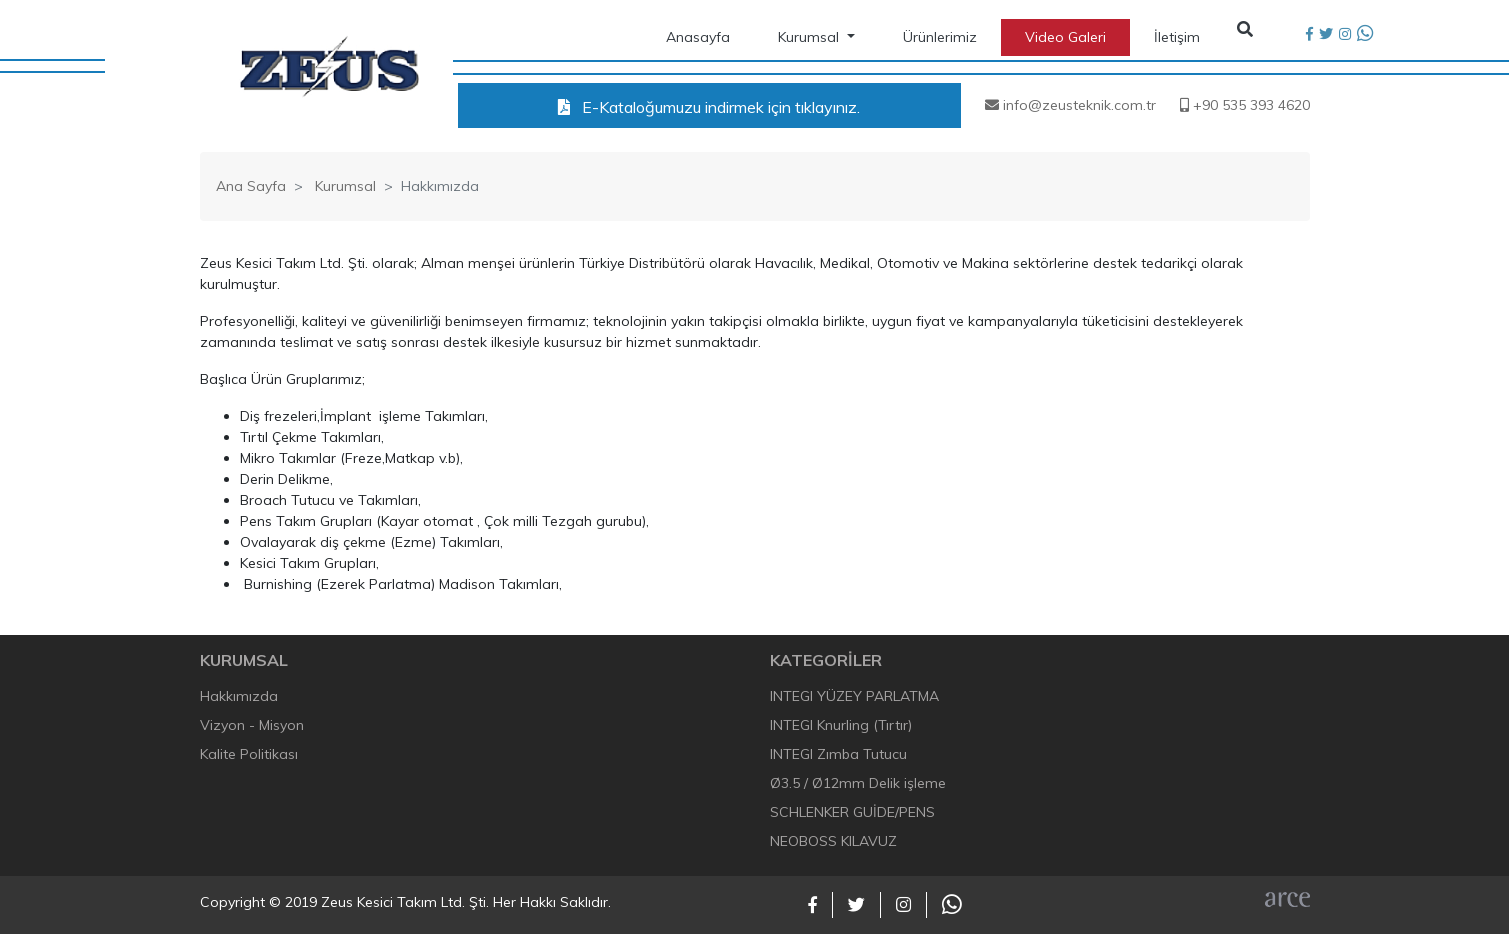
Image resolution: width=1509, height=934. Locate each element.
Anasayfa (698, 37)
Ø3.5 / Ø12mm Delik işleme (858, 783)
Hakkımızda (239, 696)
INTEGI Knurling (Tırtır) (841, 725)
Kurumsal (810, 37)
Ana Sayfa (251, 186)
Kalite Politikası (249, 754)
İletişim (1177, 37)
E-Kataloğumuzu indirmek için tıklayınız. (709, 107)
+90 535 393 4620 (1245, 105)
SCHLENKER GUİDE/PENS (852, 812)
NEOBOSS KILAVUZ (833, 841)
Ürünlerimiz (940, 37)
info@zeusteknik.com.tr (1070, 105)
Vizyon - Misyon (252, 725)
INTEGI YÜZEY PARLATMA (854, 696)
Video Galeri (1065, 37)
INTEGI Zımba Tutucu (838, 754)
